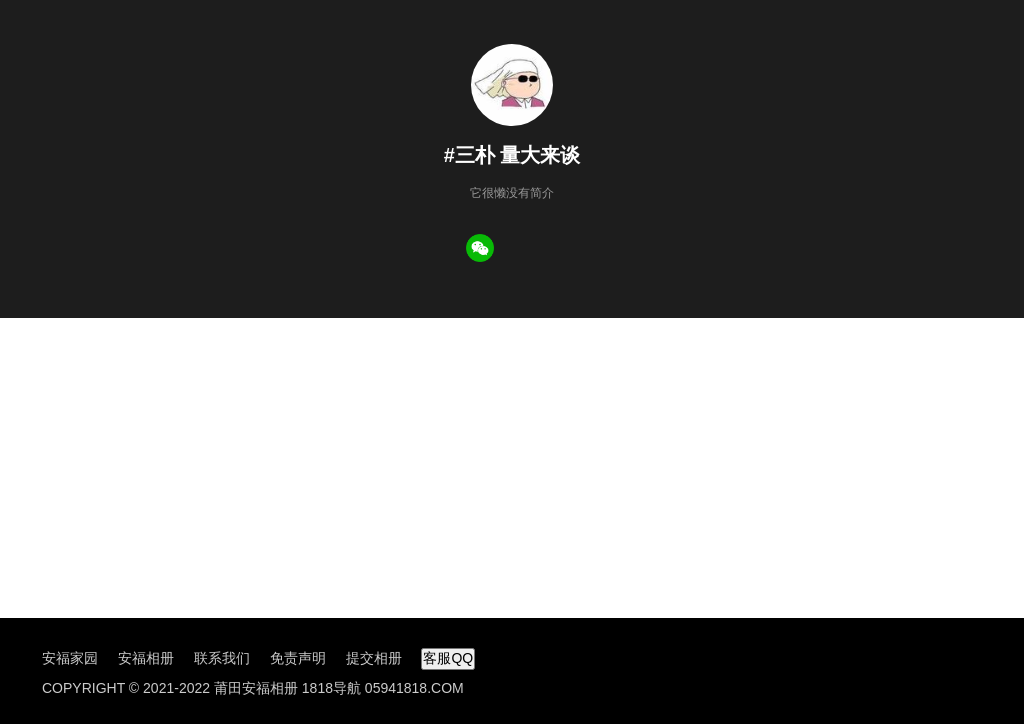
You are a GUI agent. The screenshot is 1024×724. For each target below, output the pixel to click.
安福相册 (146, 658)
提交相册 (374, 658)
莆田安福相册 (256, 688)
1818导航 (331, 688)
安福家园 (70, 658)
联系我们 (222, 658)
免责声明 (298, 658)
